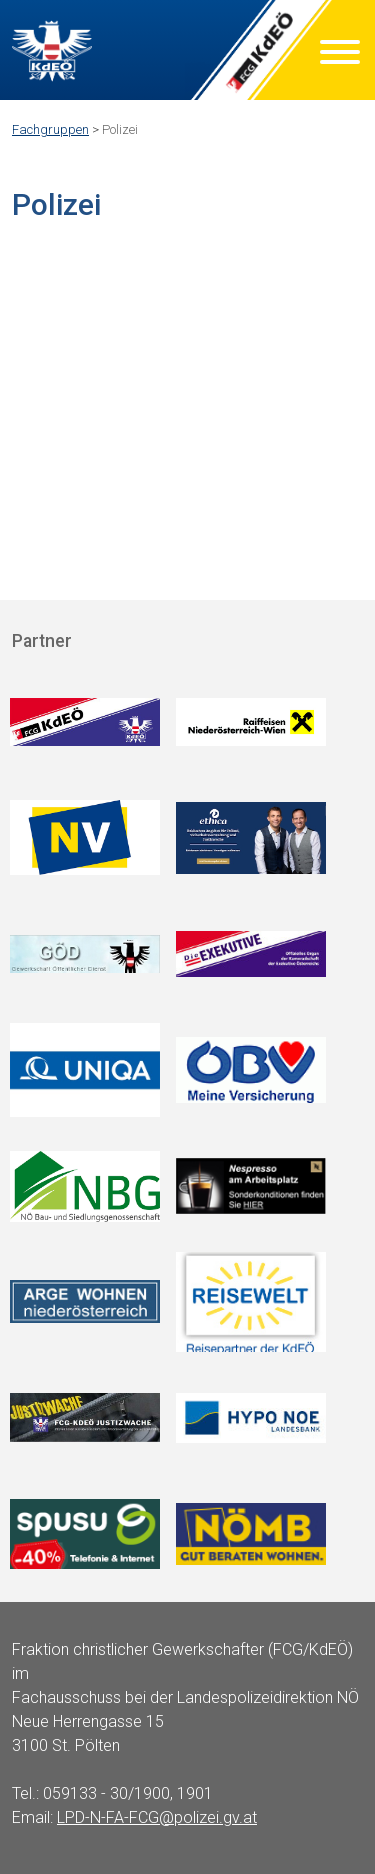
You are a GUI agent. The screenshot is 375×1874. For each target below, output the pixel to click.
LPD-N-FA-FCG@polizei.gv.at (157, 1817)
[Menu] (340, 55)
